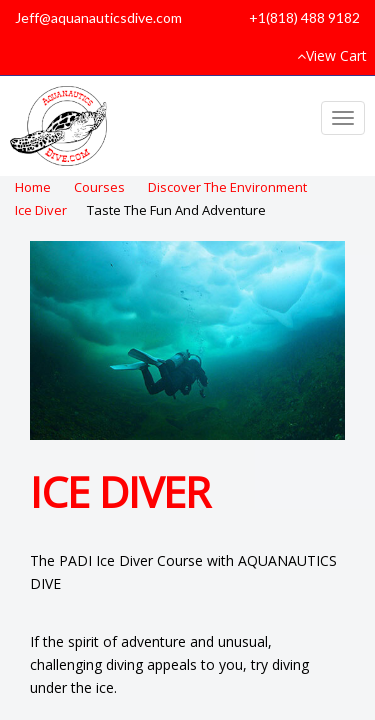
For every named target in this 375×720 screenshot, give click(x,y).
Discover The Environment (227, 187)
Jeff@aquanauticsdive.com (98, 17)
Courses (99, 187)
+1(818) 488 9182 (304, 17)
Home (33, 187)
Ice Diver (41, 210)
